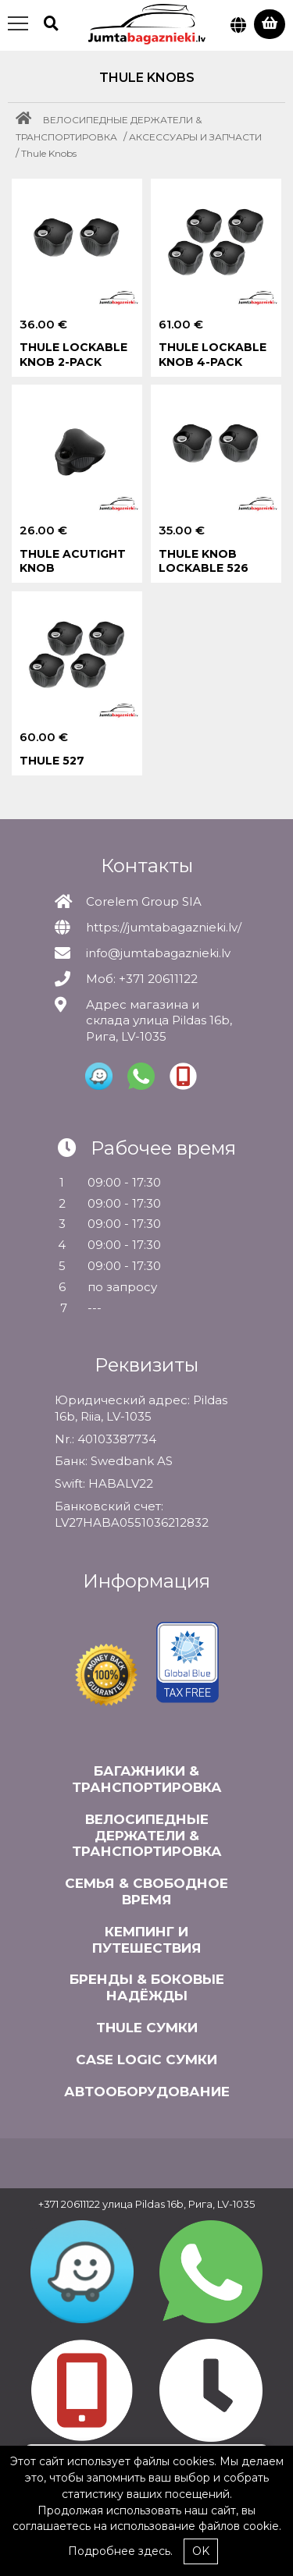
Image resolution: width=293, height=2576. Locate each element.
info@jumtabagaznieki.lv (158, 953)
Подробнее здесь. (120, 2551)
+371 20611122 (69, 2204)
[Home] (27, 120)
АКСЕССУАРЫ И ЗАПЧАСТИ (195, 137)
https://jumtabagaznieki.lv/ (163, 927)
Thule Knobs (49, 153)
